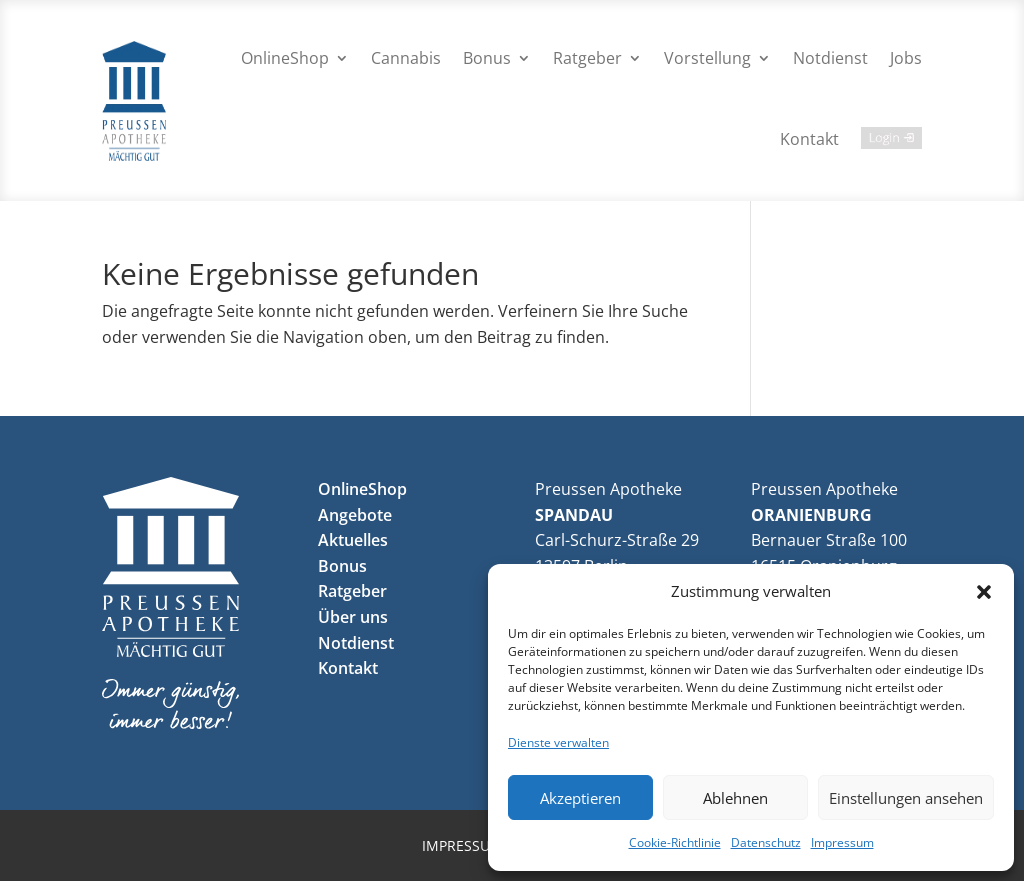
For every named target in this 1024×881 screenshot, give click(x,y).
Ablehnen (735, 798)
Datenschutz (766, 842)
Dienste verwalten (558, 742)
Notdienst (830, 58)
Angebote (355, 515)
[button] (984, 592)
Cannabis (406, 58)
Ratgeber (587, 58)
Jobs (906, 58)
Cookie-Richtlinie (675, 842)
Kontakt (809, 139)
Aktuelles (353, 540)
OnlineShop (285, 58)
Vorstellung (707, 58)
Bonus (487, 58)
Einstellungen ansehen (906, 798)
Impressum (842, 842)
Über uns (353, 617)
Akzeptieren (580, 798)
